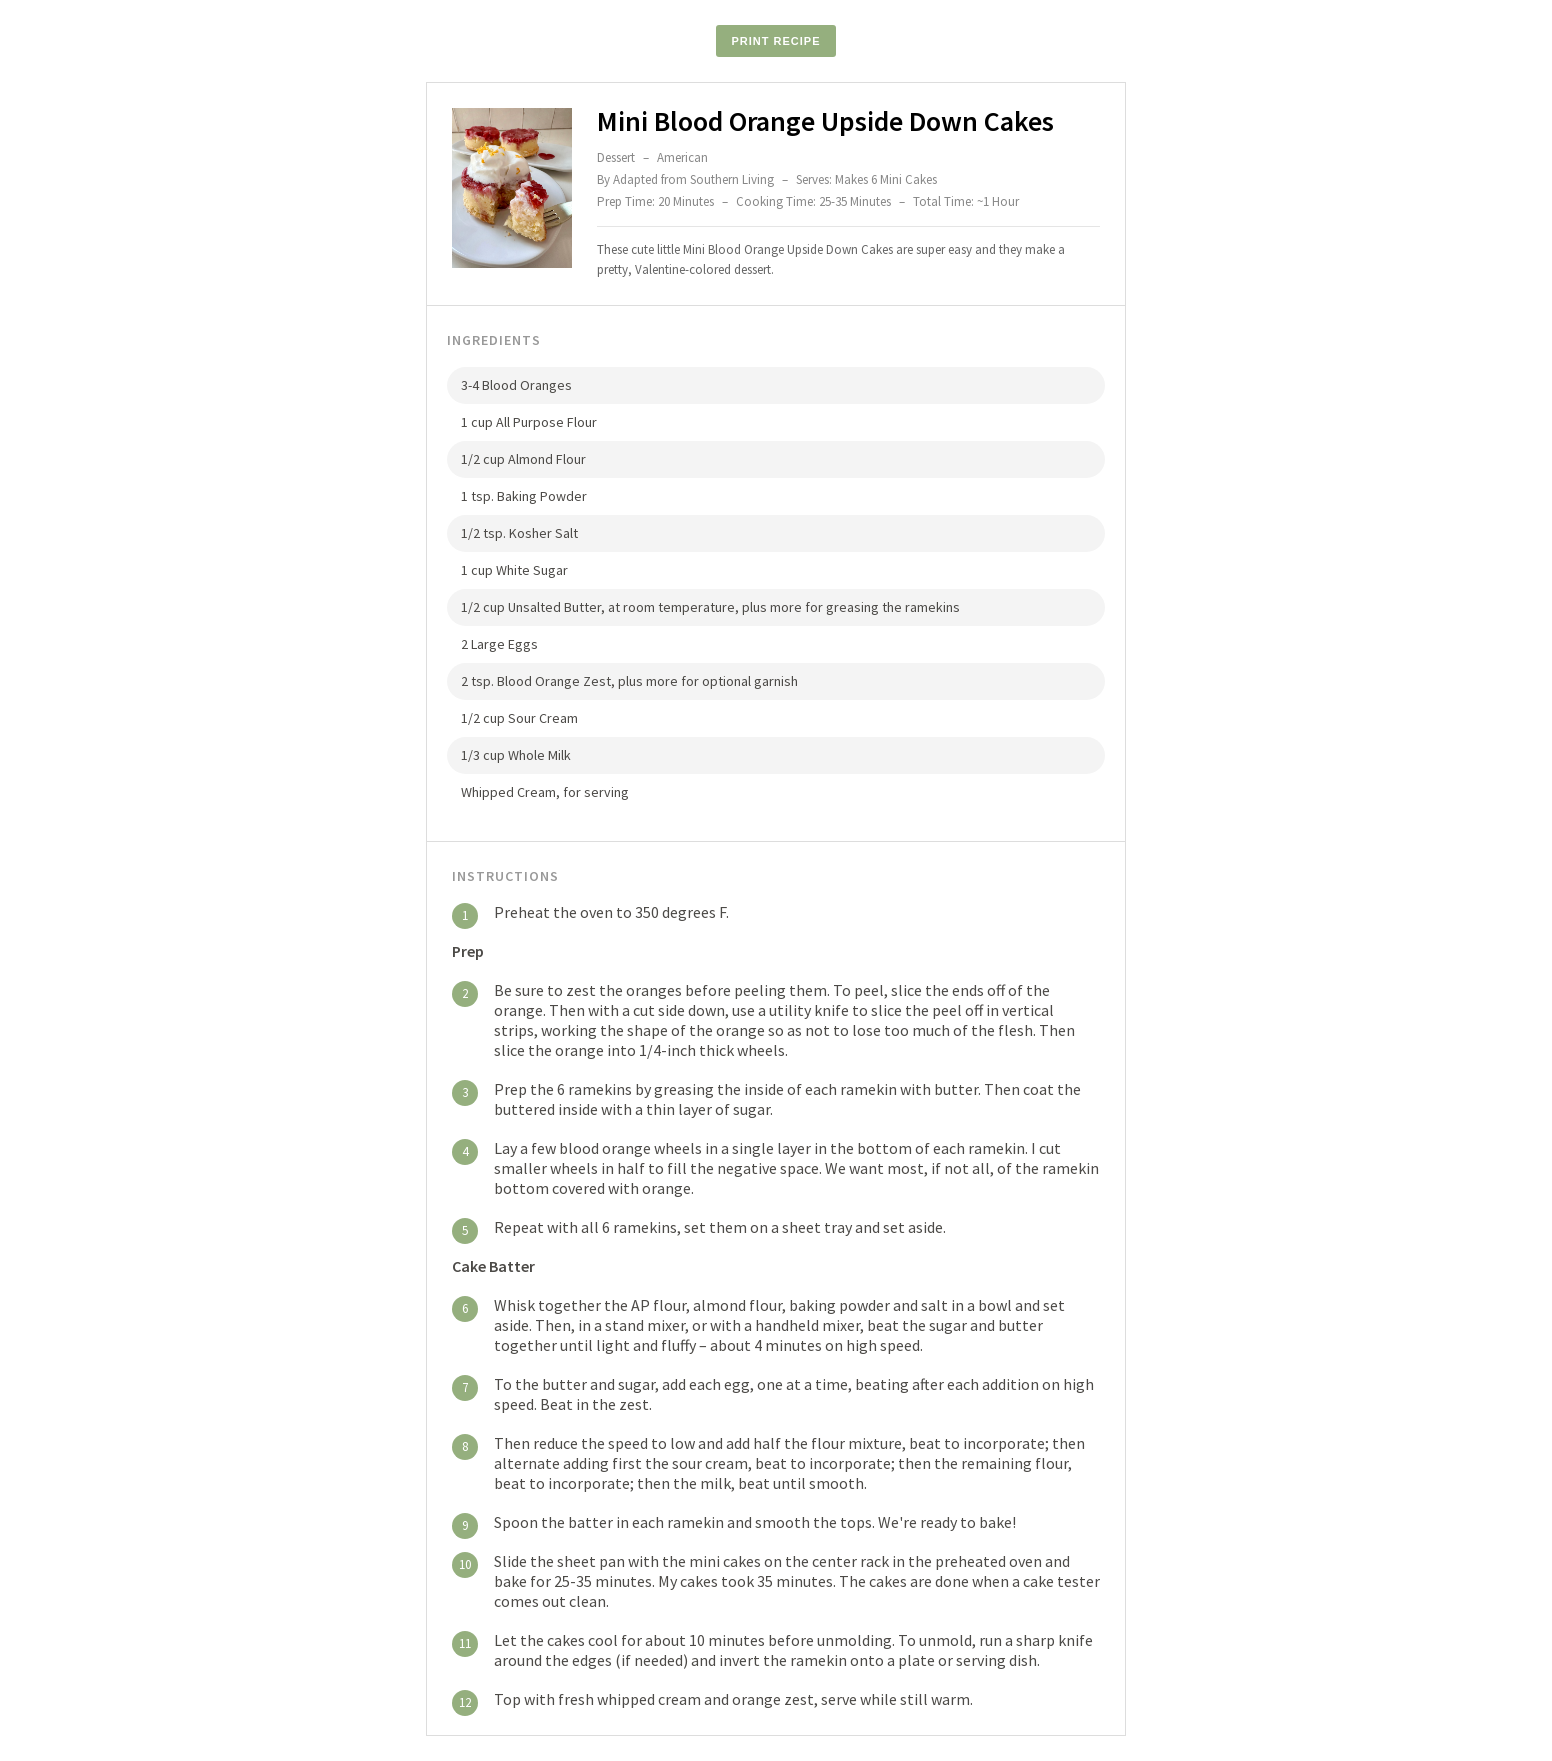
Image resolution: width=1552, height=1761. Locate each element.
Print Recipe (775, 41)
